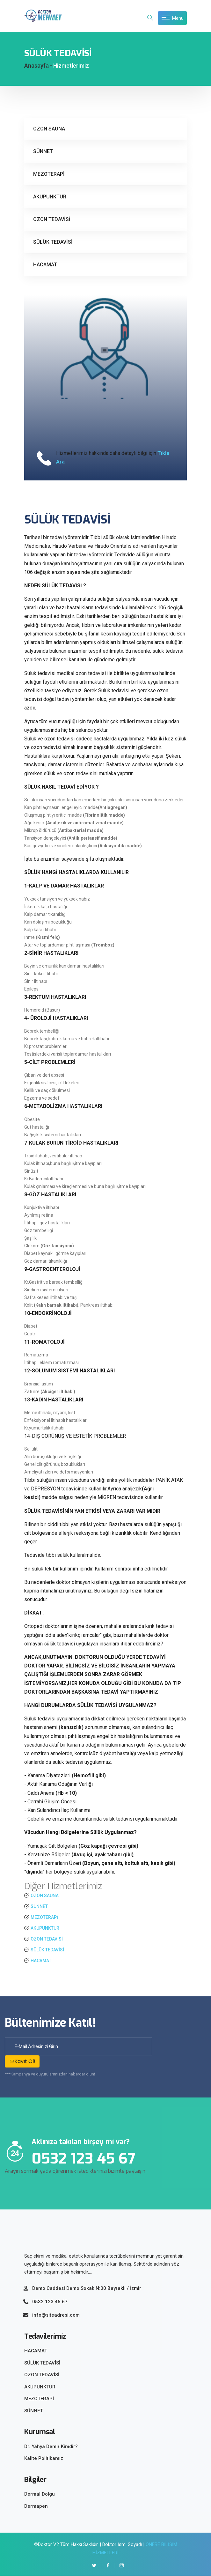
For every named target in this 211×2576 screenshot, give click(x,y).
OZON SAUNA (49, 129)
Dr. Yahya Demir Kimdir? (51, 2446)
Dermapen (36, 2506)
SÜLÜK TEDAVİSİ (53, 242)
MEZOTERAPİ (49, 174)
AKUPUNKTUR (49, 197)
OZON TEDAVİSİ (51, 219)
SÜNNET (43, 151)
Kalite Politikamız (43, 2458)
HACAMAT (45, 265)
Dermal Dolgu (39, 2494)
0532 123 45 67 (50, 2302)
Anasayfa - (38, 65)
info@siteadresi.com (56, 2315)
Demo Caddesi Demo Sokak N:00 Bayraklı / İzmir (86, 2288)
